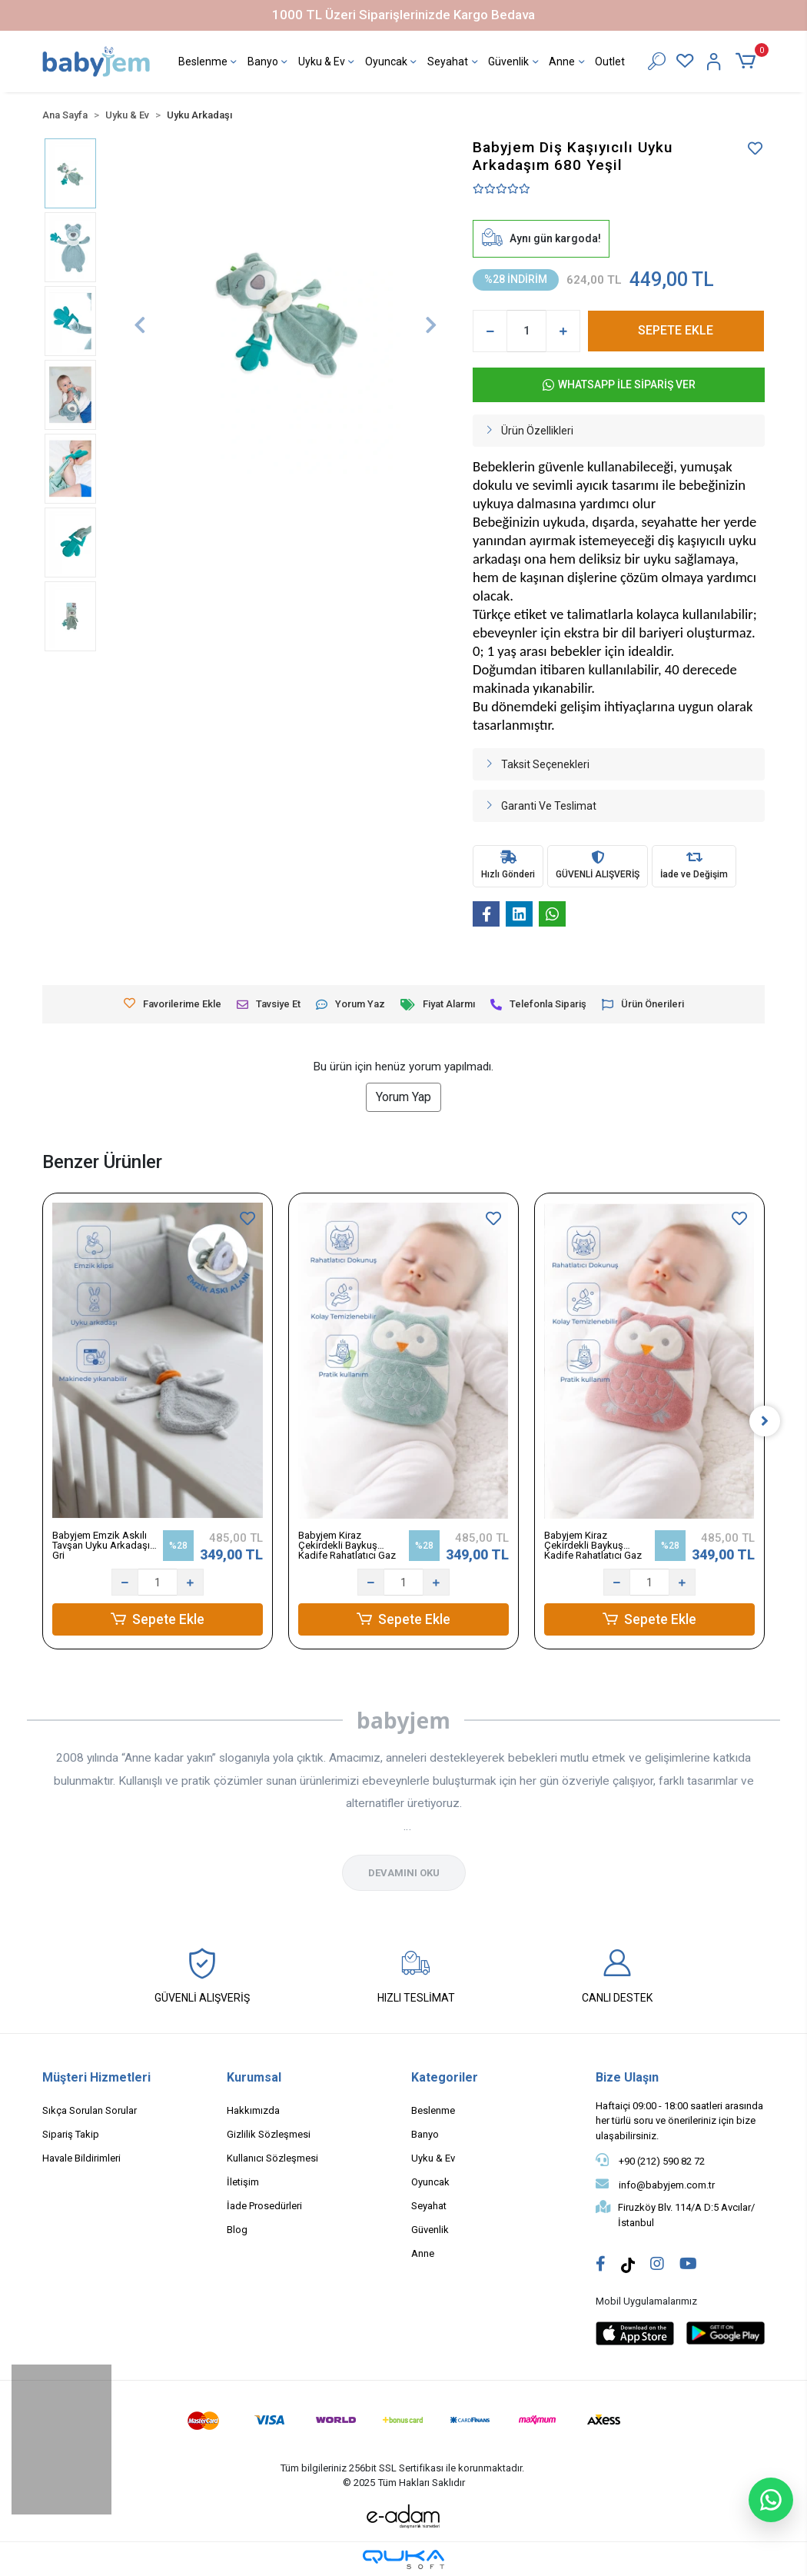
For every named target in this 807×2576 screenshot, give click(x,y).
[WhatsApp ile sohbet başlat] (771, 2500)
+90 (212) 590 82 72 (650, 2160)
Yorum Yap (403, 1097)
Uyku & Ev (327, 63)
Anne (568, 63)
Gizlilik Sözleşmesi (269, 2134)
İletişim (243, 2182)
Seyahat (453, 63)
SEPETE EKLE (676, 330)
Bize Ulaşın (627, 2077)
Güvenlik (514, 63)
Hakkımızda (253, 2110)
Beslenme (209, 63)
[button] (748, 61)
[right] (765, 1421)
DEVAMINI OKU (404, 1873)
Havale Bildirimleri (81, 2158)
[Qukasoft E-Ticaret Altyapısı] (403, 2558)
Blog (237, 2229)
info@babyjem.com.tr (655, 2184)
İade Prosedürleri (264, 2206)
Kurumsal (254, 2077)
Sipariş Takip (70, 2134)
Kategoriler (444, 2077)
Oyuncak (392, 63)
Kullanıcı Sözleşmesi (272, 2158)
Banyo (269, 63)
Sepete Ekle (157, 1619)
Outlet (610, 61)
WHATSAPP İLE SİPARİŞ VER (619, 384)
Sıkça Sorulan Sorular (89, 2110)
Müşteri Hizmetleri (96, 2077)
